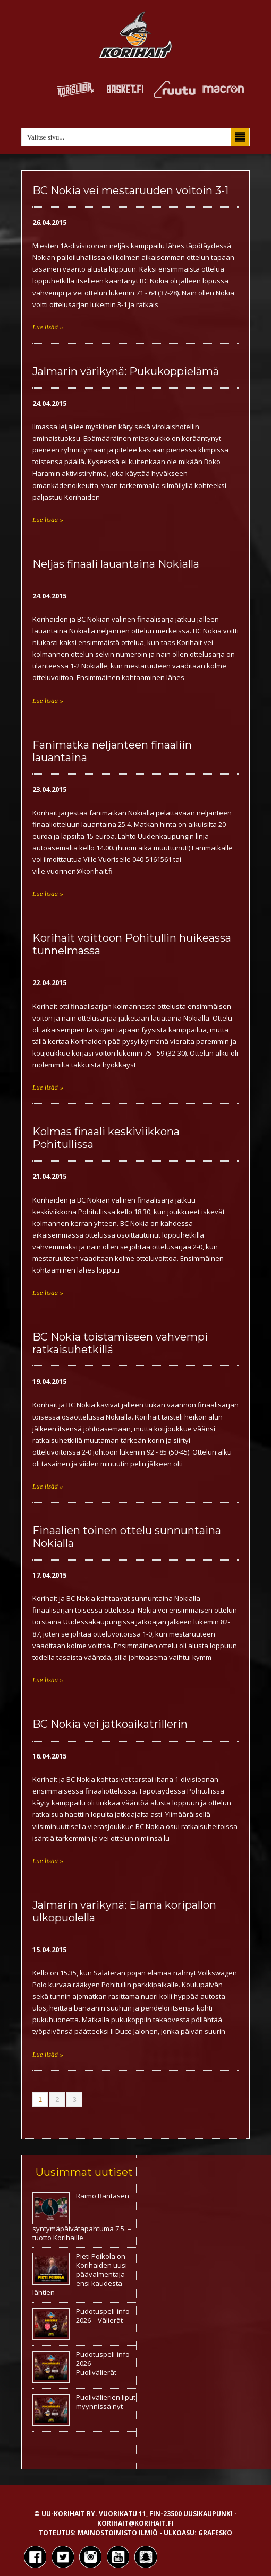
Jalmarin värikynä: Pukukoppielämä (125, 371)
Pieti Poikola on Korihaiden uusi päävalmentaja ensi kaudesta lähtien (79, 2274)
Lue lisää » (47, 327)
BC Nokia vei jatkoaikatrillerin (110, 1724)
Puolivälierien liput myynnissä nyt (106, 2401)
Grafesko (215, 2532)
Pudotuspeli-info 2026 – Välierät (103, 2316)
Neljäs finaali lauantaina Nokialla (115, 564)
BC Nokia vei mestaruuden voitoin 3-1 (130, 190)
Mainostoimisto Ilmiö (118, 2532)
